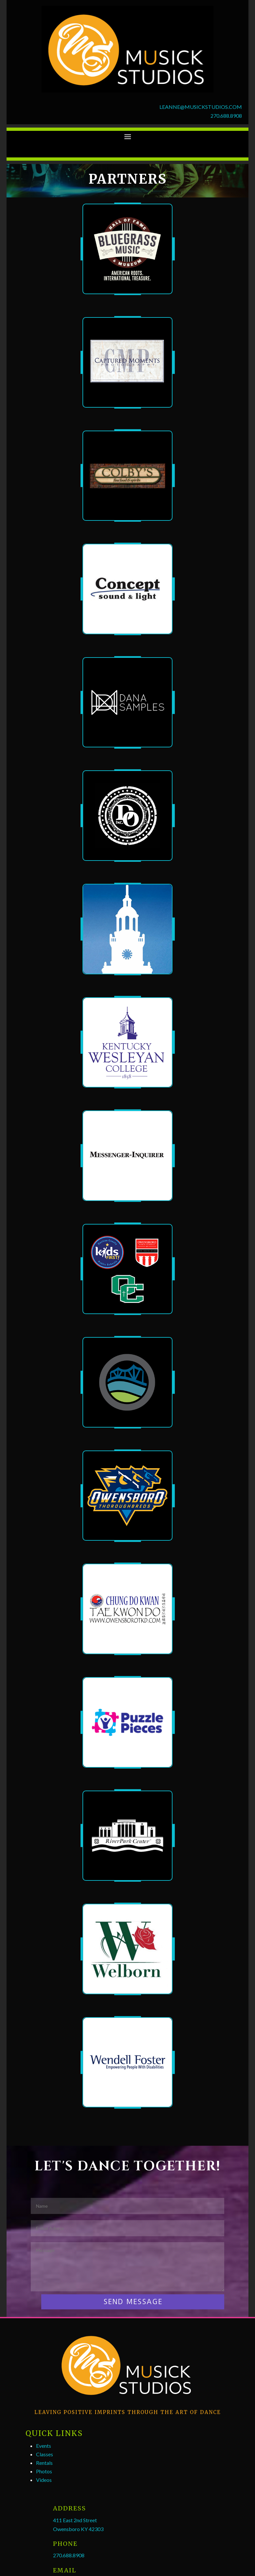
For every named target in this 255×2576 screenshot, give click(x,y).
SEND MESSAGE (132, 2302)
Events (43, 2446)
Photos (44, 2471)
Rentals (44, 2463)
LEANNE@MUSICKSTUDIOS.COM (200, 107)
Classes (44, 2454)
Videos (44, 2480)
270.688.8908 (226, 115)
